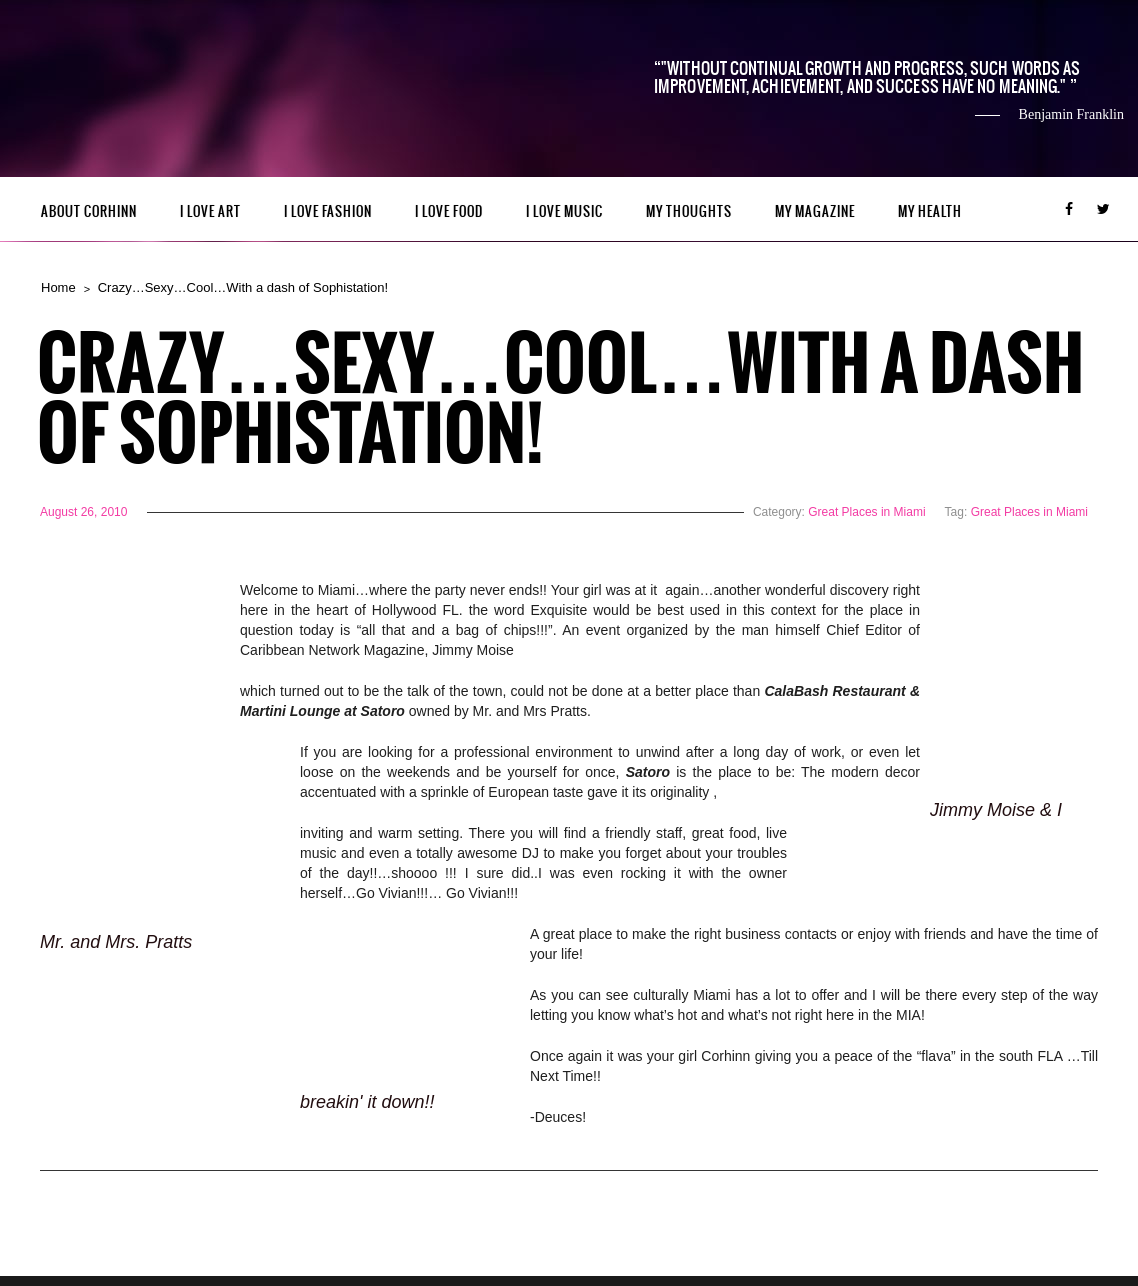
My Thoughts (689, 211)
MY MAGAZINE (815, 211)
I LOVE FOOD (449, 211)
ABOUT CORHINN (89, 211)
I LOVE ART (210, 211)
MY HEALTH (930, 211)
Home (58, 287)
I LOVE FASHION (328, 211)
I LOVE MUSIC (564, 211)
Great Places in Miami (866, 512)
